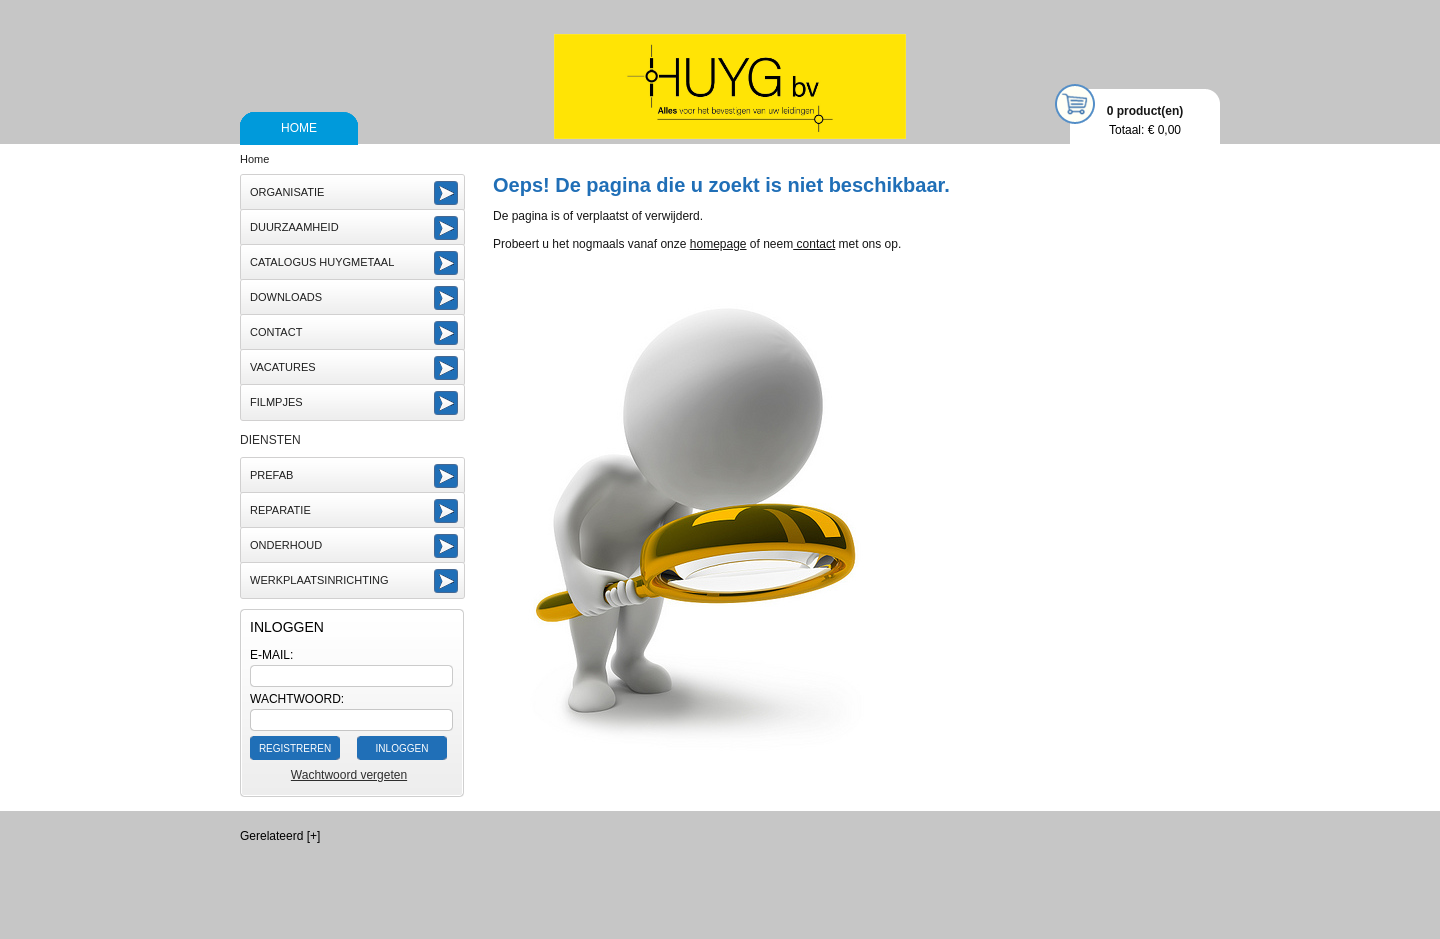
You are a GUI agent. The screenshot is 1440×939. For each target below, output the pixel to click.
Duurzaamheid (294, 227)
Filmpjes (276, 402)
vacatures (283, 367)
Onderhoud (286, 545)
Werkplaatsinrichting (319, 580)
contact (814, 244)
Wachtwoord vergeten (349, 775)
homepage (718, 244)
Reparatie (280, 510)
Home (299, 128)
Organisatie (287, 192)
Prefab (271, 475)
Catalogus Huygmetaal (322, 262)
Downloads (286, 297)
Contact (276, 332)
